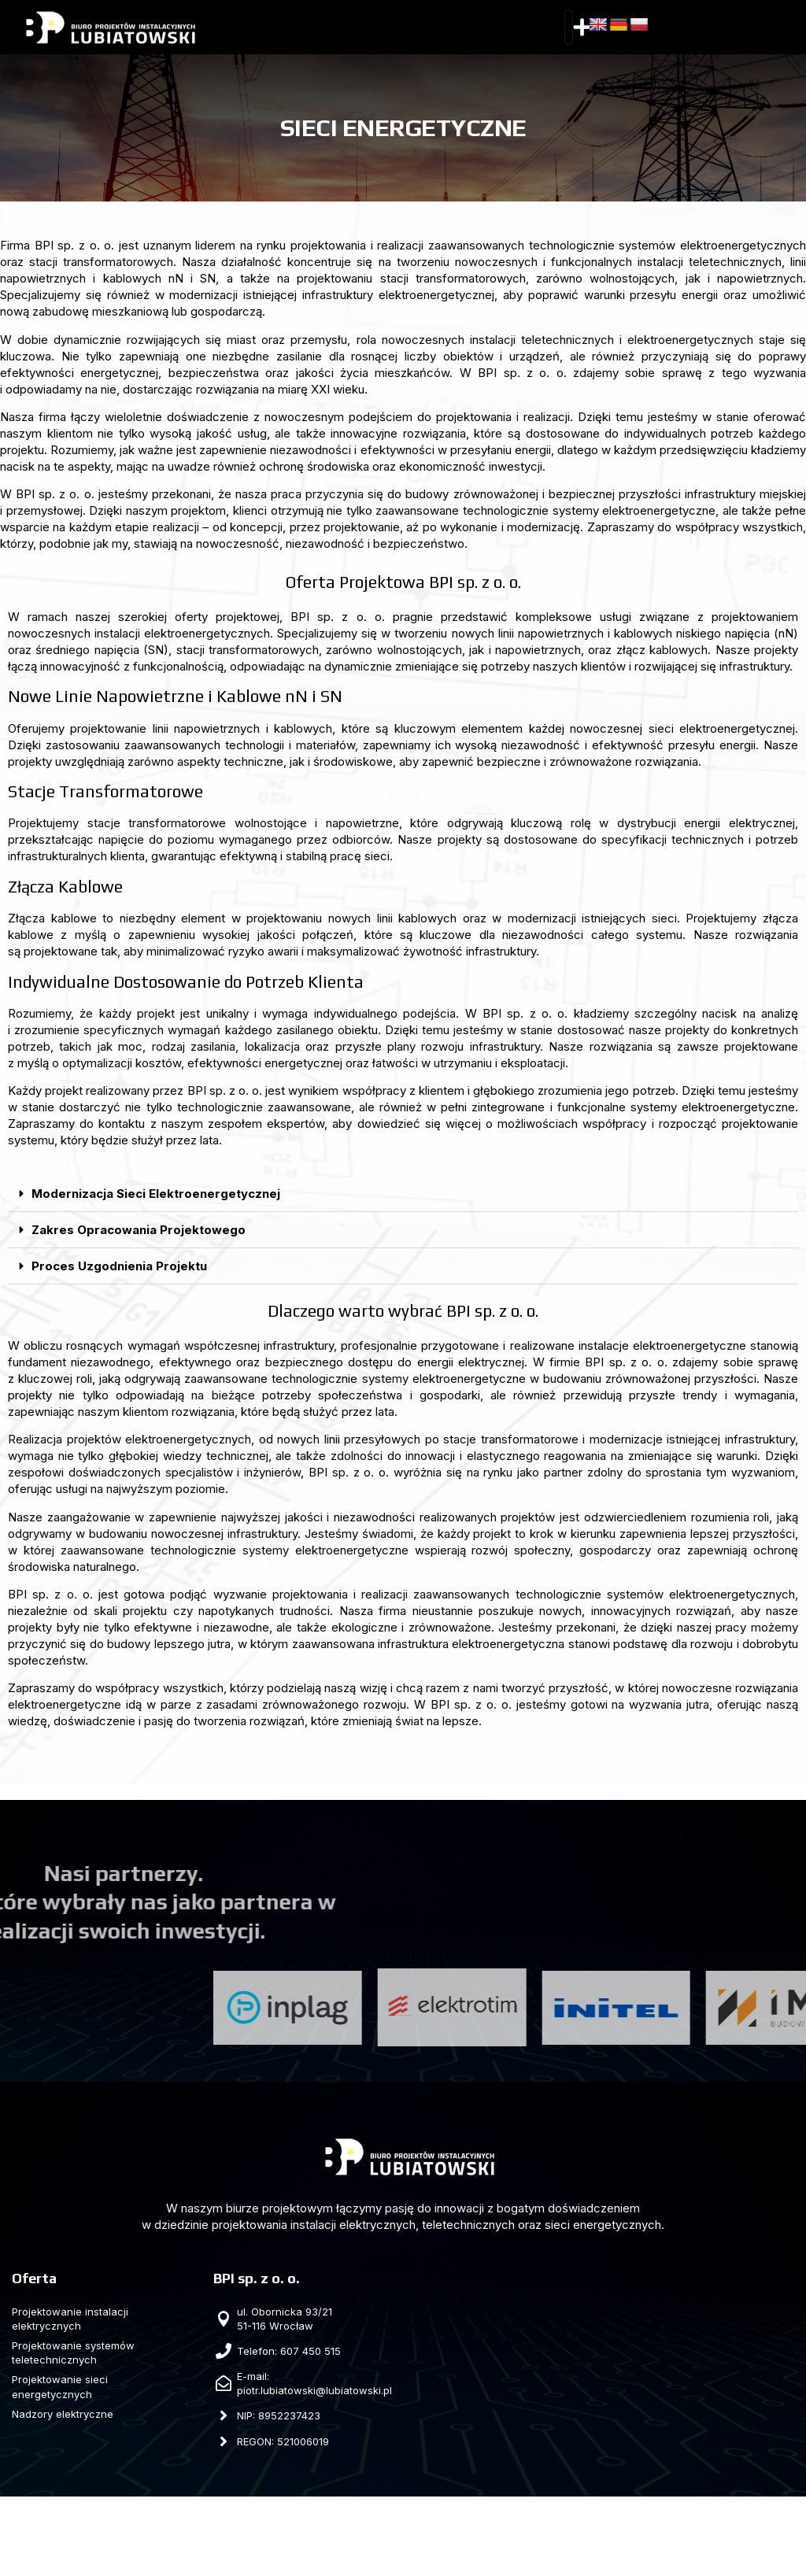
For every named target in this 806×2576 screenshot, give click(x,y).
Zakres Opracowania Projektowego (138, 1229)
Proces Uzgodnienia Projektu (119, 1265)
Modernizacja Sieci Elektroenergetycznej (155, 1193)
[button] (582, 28)
